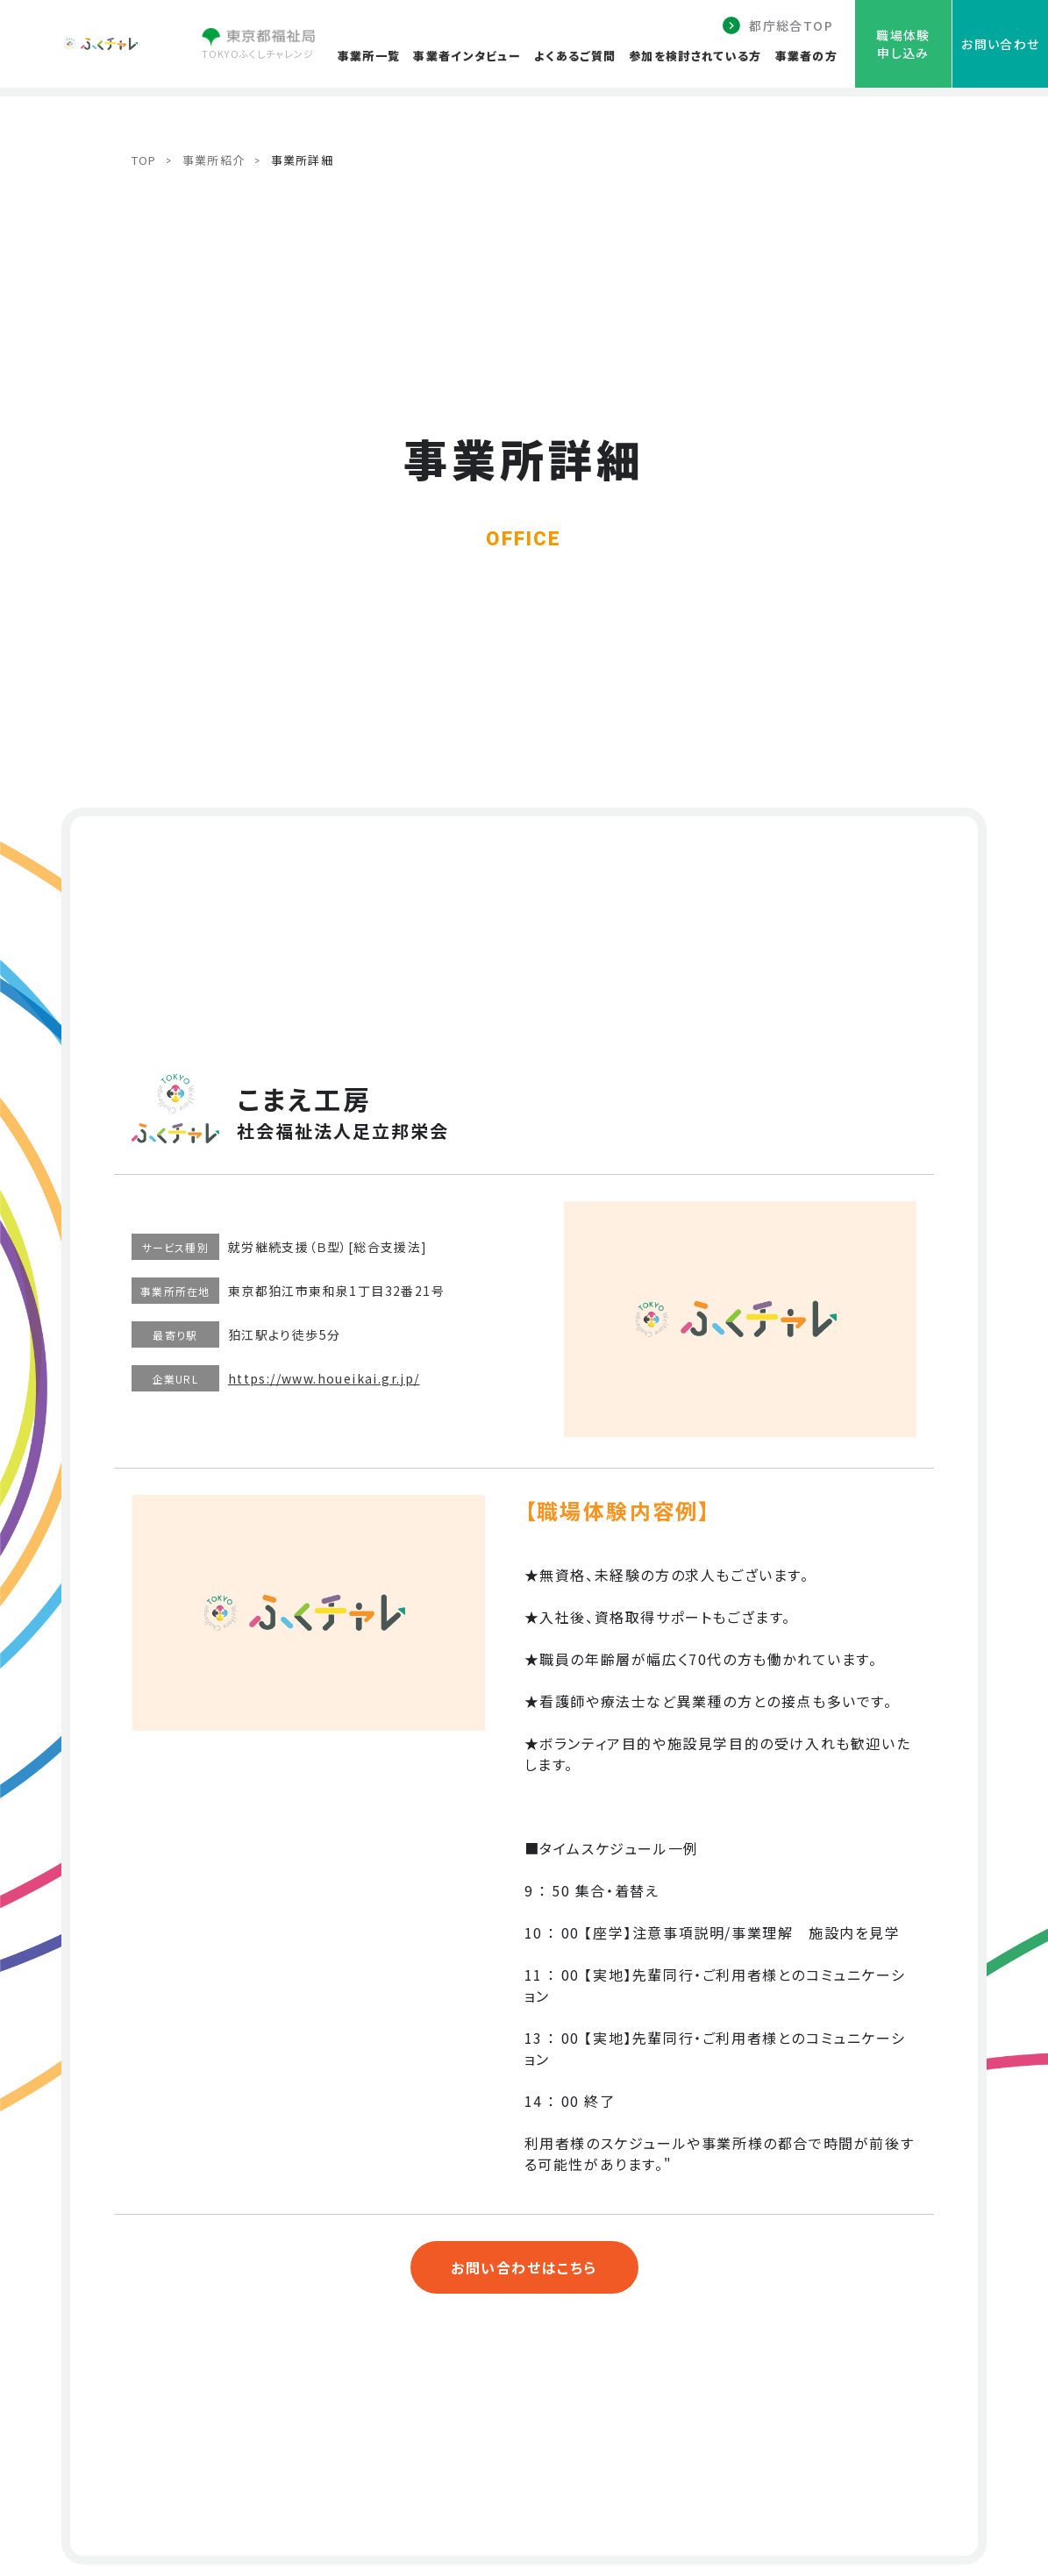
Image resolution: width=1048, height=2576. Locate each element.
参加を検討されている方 (695, 55)
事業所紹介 (214, 160)
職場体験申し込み (903, 43)
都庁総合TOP (791, 25)
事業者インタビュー (467, 55)
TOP (144, 160)
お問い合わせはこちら (524, 2267)
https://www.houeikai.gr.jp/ (324, 1378)
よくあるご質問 (575, 55)
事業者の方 (806, 55)
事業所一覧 (369, 55)
